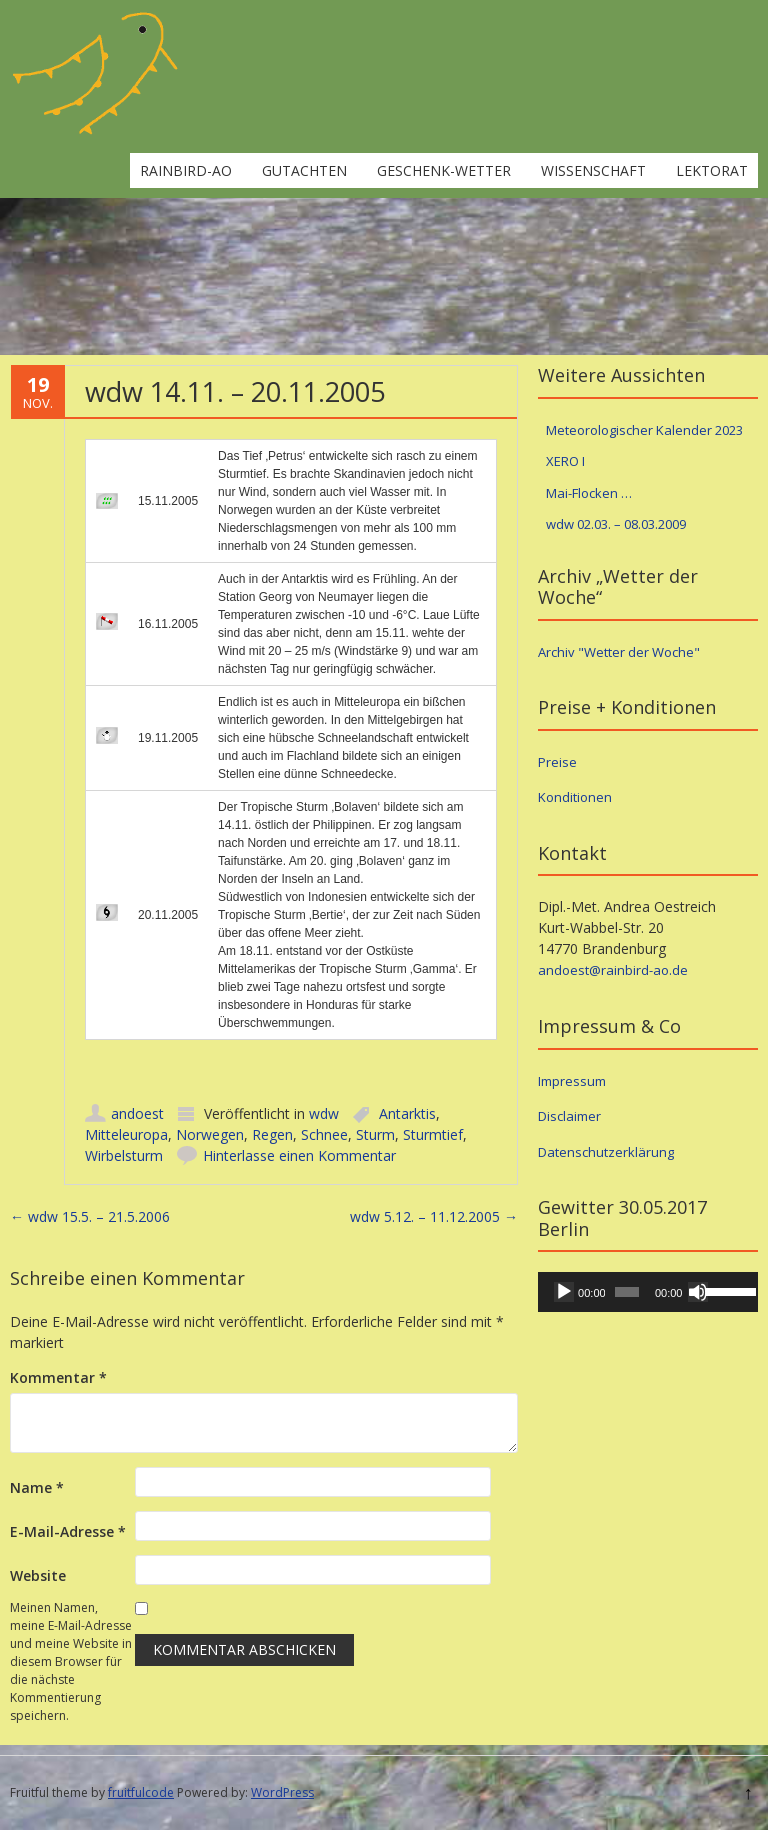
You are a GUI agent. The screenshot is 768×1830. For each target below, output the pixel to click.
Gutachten (304, 170)
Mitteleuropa (126, 1134)
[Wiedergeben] (564, 1292)
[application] (648, 1292)
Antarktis (407, 1113)
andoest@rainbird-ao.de (613, 970)
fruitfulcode (141, 1792)
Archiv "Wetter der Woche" (619, 652)
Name (37, 1487)
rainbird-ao (186, 170)
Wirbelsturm (124, 1155)
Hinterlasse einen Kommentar (299, 1155)
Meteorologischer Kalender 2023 (644, 430)
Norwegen (210, 1134)
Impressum (572, 1081)
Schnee (324, 1134)
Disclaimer (569, 1116)
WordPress (282, 1792)
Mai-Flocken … (589, 493)
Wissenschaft (593, 170)
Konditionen (575, 797)
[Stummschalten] (698, 1292)
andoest (137, 1113)
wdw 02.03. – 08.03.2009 (616, 524)
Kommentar (58, 1377)
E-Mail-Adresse (68, 1531)
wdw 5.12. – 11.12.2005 (434, 1216)
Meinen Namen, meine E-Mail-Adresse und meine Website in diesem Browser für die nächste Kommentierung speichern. (71, 1661)
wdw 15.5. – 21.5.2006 (90, 1216)
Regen (272, 1134)
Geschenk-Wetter (444, 170)
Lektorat (712, 170)
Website (38, 1575)
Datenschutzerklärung (606, 1152)
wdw (324, 1113)
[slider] (627, 1292)
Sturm (375, 1134)
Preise (557, 762)
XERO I (565, 461)
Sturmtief (433, 1134)
